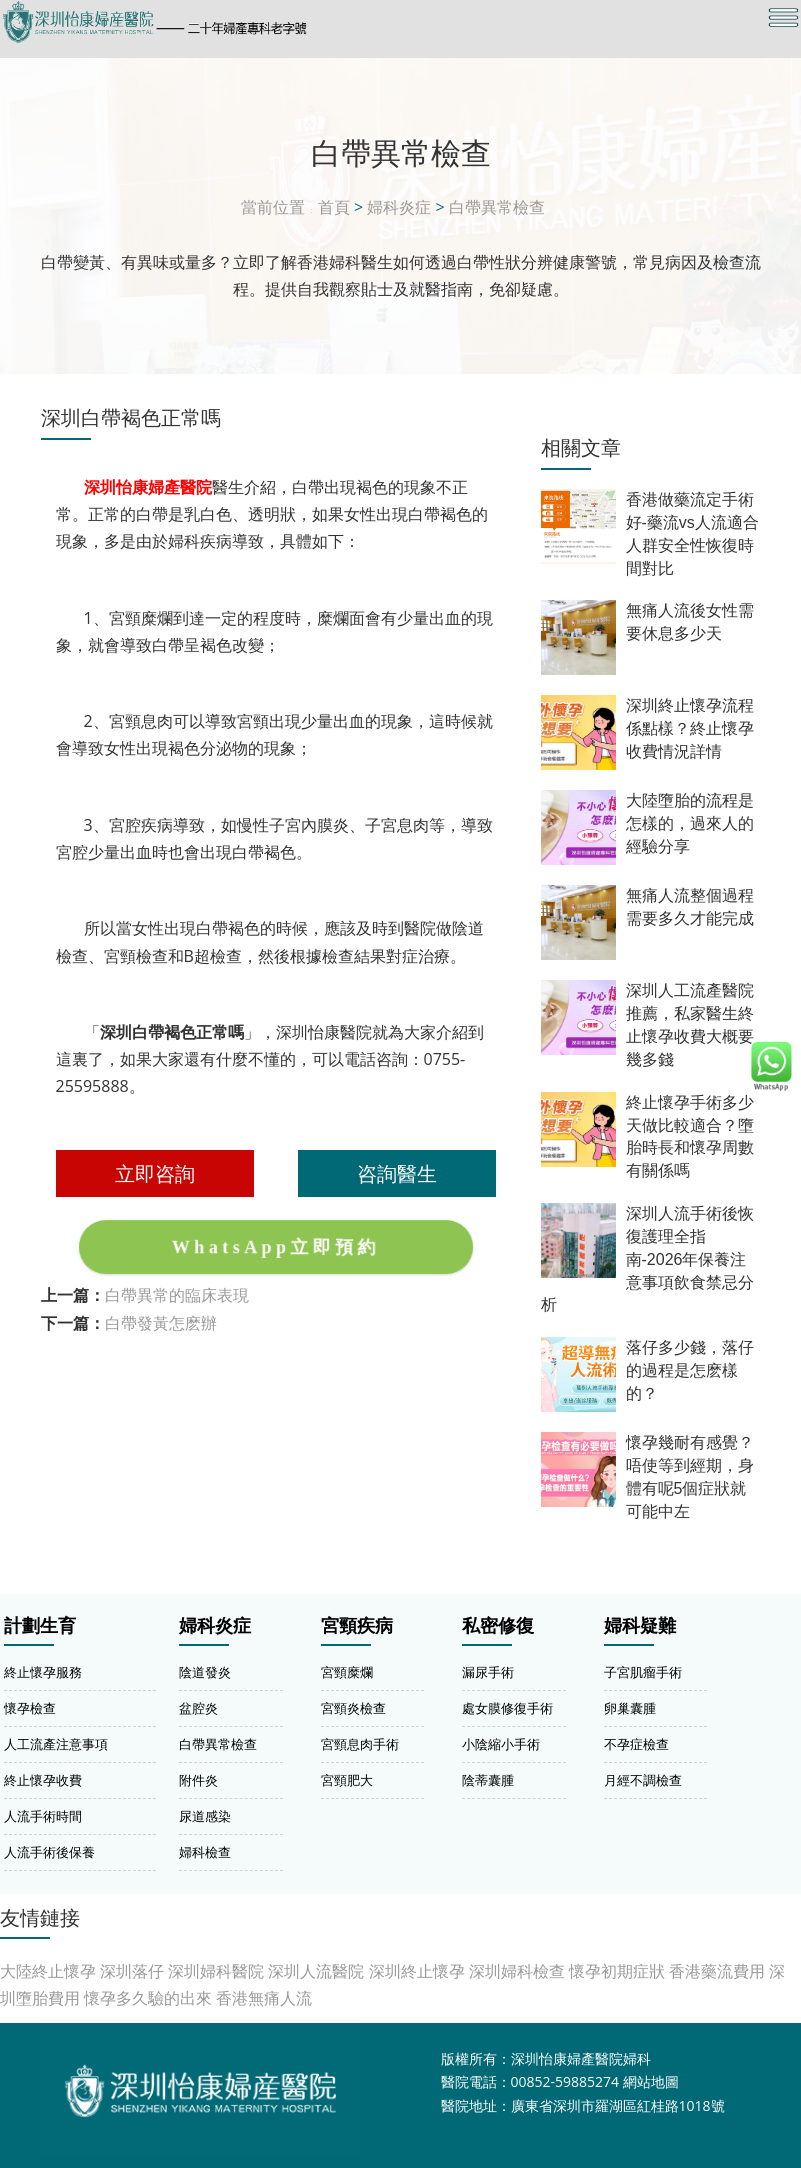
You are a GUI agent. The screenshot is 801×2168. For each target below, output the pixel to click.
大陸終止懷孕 (48, 1971)
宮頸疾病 (357, 1626)
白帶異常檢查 (497, 207)
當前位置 (273, 207)
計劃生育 (40, 1626)
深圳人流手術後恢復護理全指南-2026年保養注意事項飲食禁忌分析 (647, 1259)
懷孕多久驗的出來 (148, 1998)
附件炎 (198, 1780)
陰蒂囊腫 (488, 1780)
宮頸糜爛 (347, 1672)
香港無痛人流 (264, 1998)
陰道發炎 (205, 1672)
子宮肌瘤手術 (643, 1672)
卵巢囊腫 (630, 1708)
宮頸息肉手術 (360, 1744)
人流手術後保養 (49, 1852)
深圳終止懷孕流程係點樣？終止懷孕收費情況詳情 (690, 728)
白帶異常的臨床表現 (177, 1295)
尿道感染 (205, 1816)
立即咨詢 (155, 1173)
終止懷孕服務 (43, 1672)
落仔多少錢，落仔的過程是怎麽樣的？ (690, 1370)
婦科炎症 (399, 207)
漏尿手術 (488, 1672)
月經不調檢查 (643, 1780)
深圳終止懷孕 (417, 1971)
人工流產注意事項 (56, 1744)
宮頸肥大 (347, 1780)
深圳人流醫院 (316, 1971)
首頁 (334, 207)
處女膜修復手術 (507, 1708)
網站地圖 (651, 2081)
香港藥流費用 (717, 1971)
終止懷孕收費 (43, 1780)
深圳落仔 (132, 1971)
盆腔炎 (198, 1708)
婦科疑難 (640, 1626)
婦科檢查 (205, 1852)
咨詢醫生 (397, 1173)
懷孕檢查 (30, 1708)
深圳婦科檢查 (517, 1971)
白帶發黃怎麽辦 (161, 1323)
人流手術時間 (43, 1816)
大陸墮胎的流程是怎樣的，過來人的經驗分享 (690, 823)
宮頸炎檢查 (353, 1708)
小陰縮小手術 (501, 1744)
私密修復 (498, 1626)
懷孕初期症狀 (617, 1971)
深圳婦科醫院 (216, 1971)
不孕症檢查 (636, 1744)
